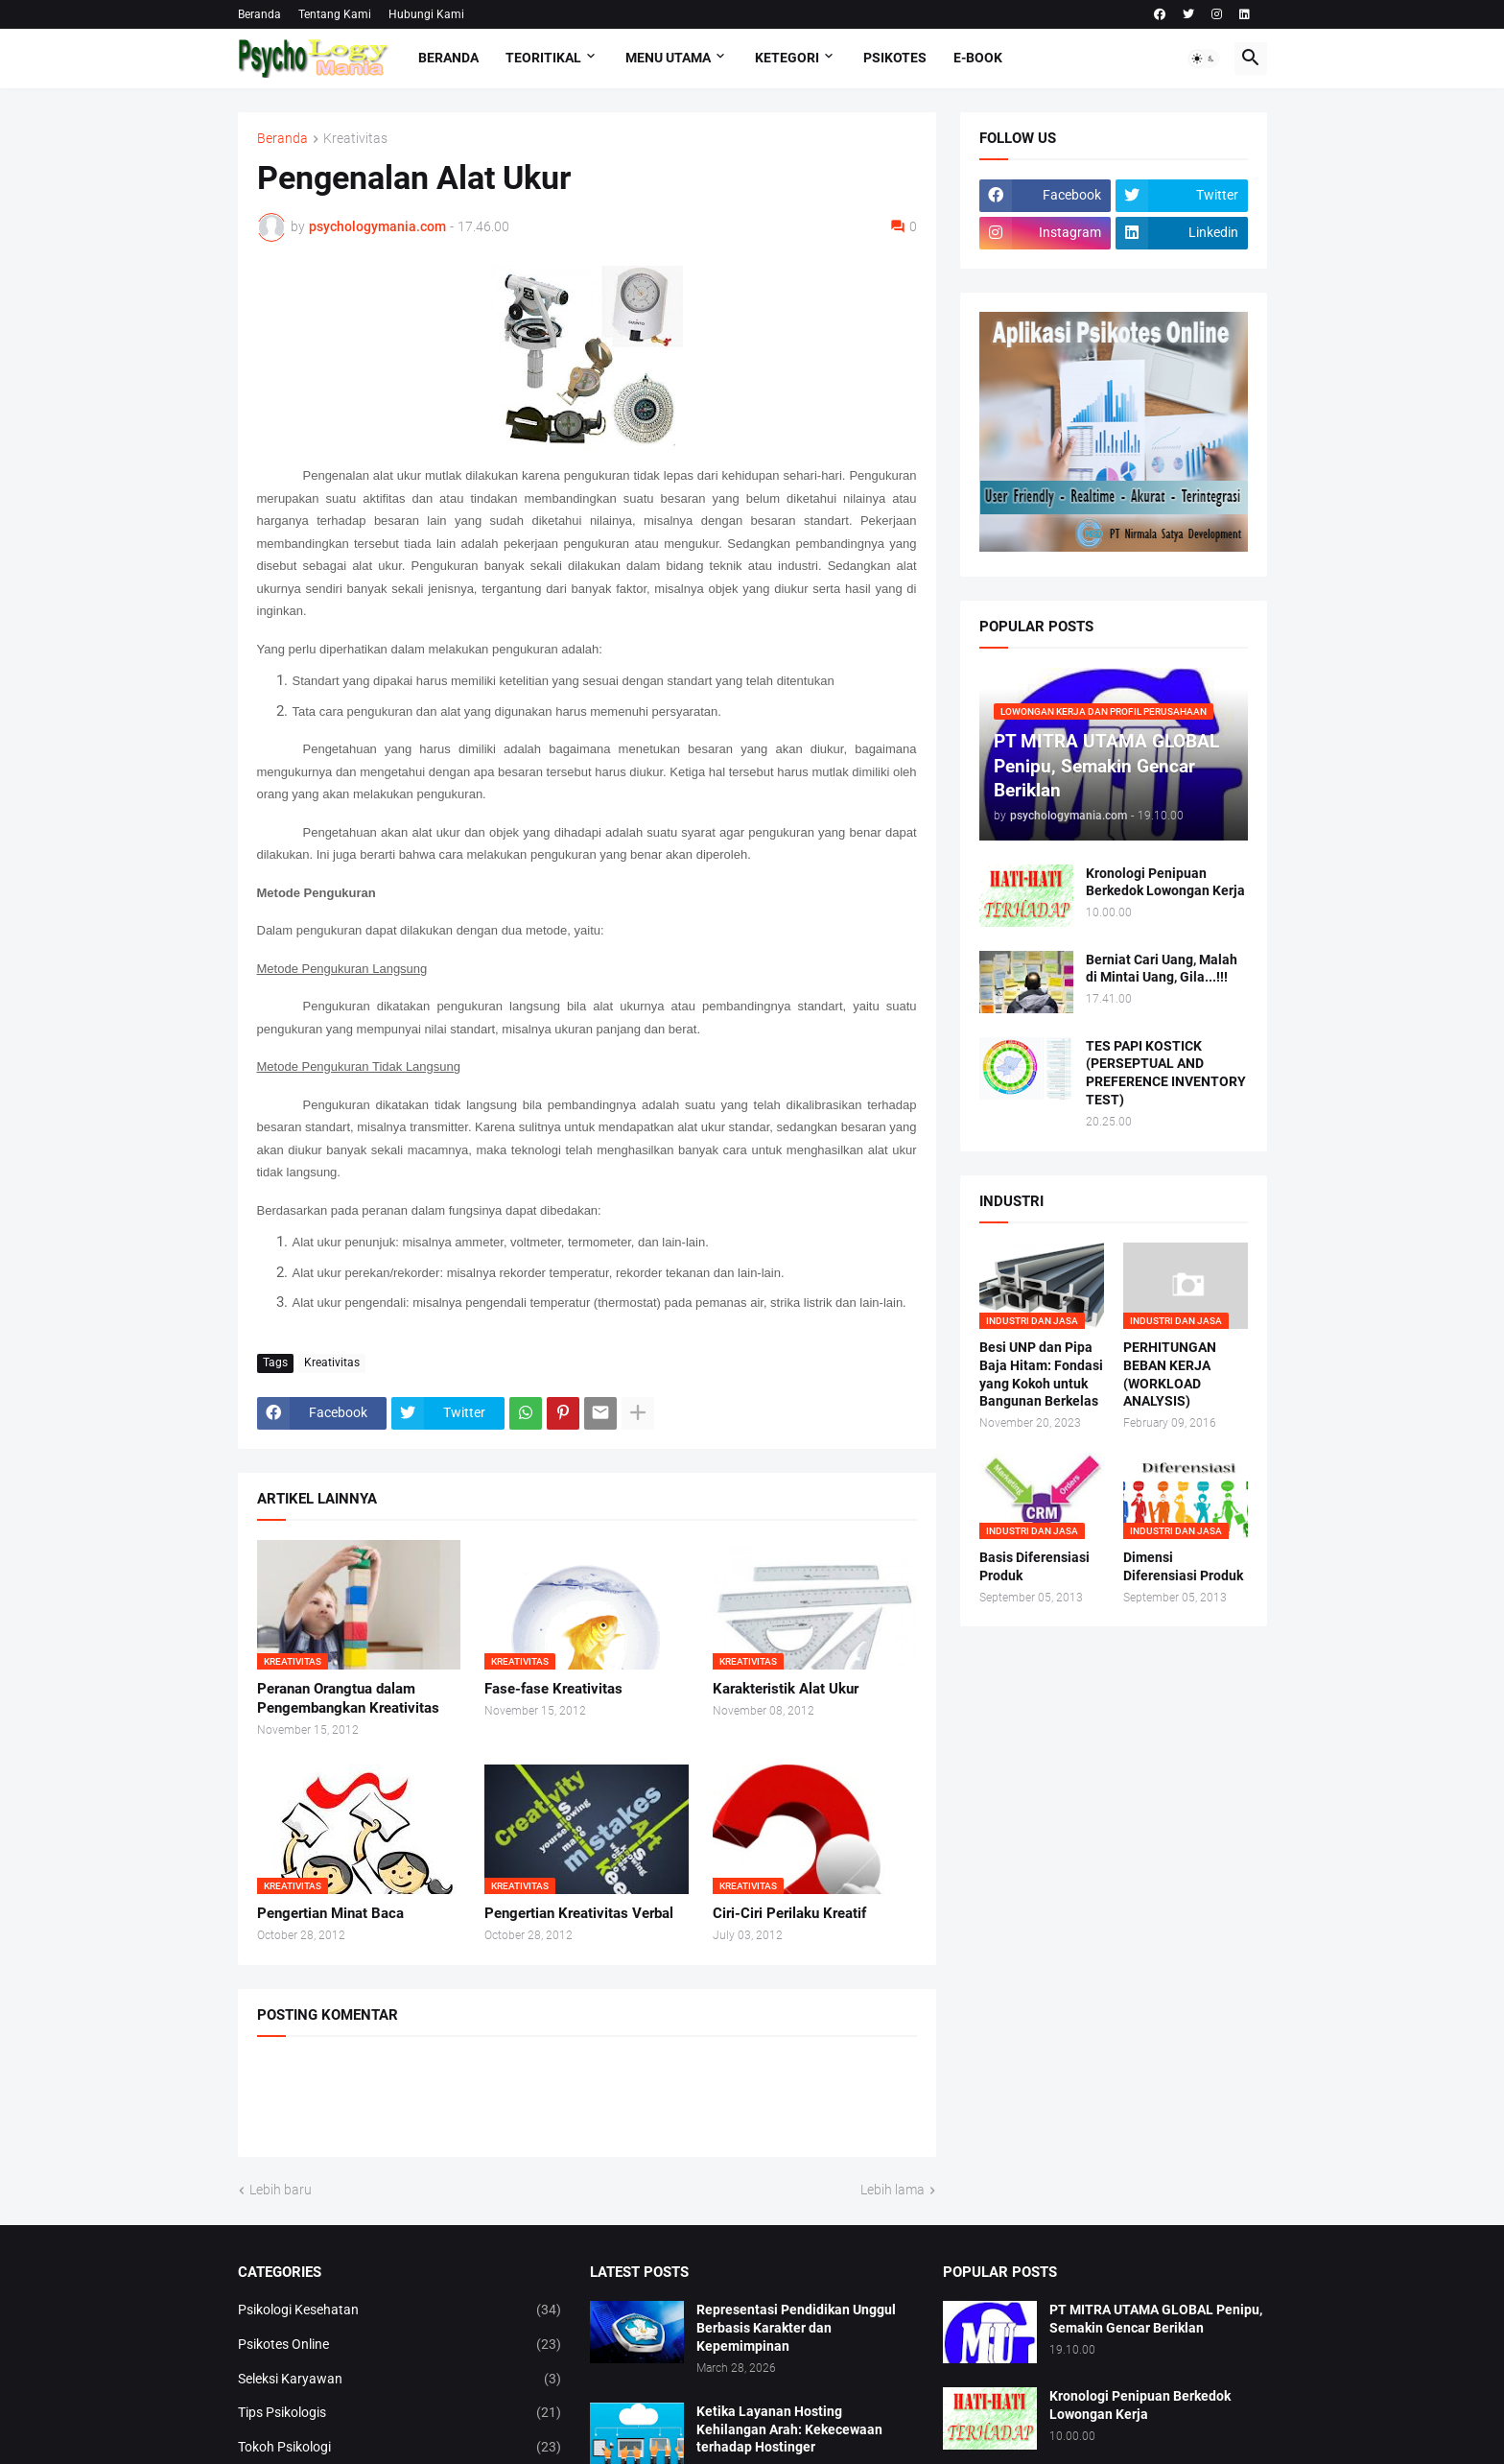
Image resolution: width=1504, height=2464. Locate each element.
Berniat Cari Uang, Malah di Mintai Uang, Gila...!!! (1161, 968)
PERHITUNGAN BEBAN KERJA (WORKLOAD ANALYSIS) (1169, 1374)
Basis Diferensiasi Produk (1034, 1566)
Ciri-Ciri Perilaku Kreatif (789, 1913)
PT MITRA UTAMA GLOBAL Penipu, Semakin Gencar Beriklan (1155, 2318)
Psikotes (895, 57)
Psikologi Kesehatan (400, 2310)
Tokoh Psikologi (400, 2447)
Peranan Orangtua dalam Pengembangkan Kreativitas (348, 1698)
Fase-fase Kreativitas (553, 1688)
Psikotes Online (400, 2345)
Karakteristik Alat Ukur (785, 1688)
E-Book (977, 57)
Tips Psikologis (400, 2413)
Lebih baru (280, 2189)
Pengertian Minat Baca (330, 1913)
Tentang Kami (334, 14)
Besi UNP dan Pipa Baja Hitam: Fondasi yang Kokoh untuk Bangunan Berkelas (1041, 1374)
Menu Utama (668, 57)
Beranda (259, 14)
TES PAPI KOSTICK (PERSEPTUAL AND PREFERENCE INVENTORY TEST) (1166, 1073)
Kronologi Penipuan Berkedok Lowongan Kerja (1165, 882)
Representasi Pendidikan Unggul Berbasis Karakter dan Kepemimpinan (796, 2328)
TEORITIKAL (543, 57)
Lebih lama (892, 2189)
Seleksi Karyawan (400, 2379)
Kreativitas (355, 138)
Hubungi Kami (426, 14)
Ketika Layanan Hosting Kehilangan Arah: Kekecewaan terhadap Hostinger (789, 2429)
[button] (1203, 58)
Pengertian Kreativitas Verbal (578, 1913)
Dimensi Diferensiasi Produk (1183, 1566)
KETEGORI (787, 57)
